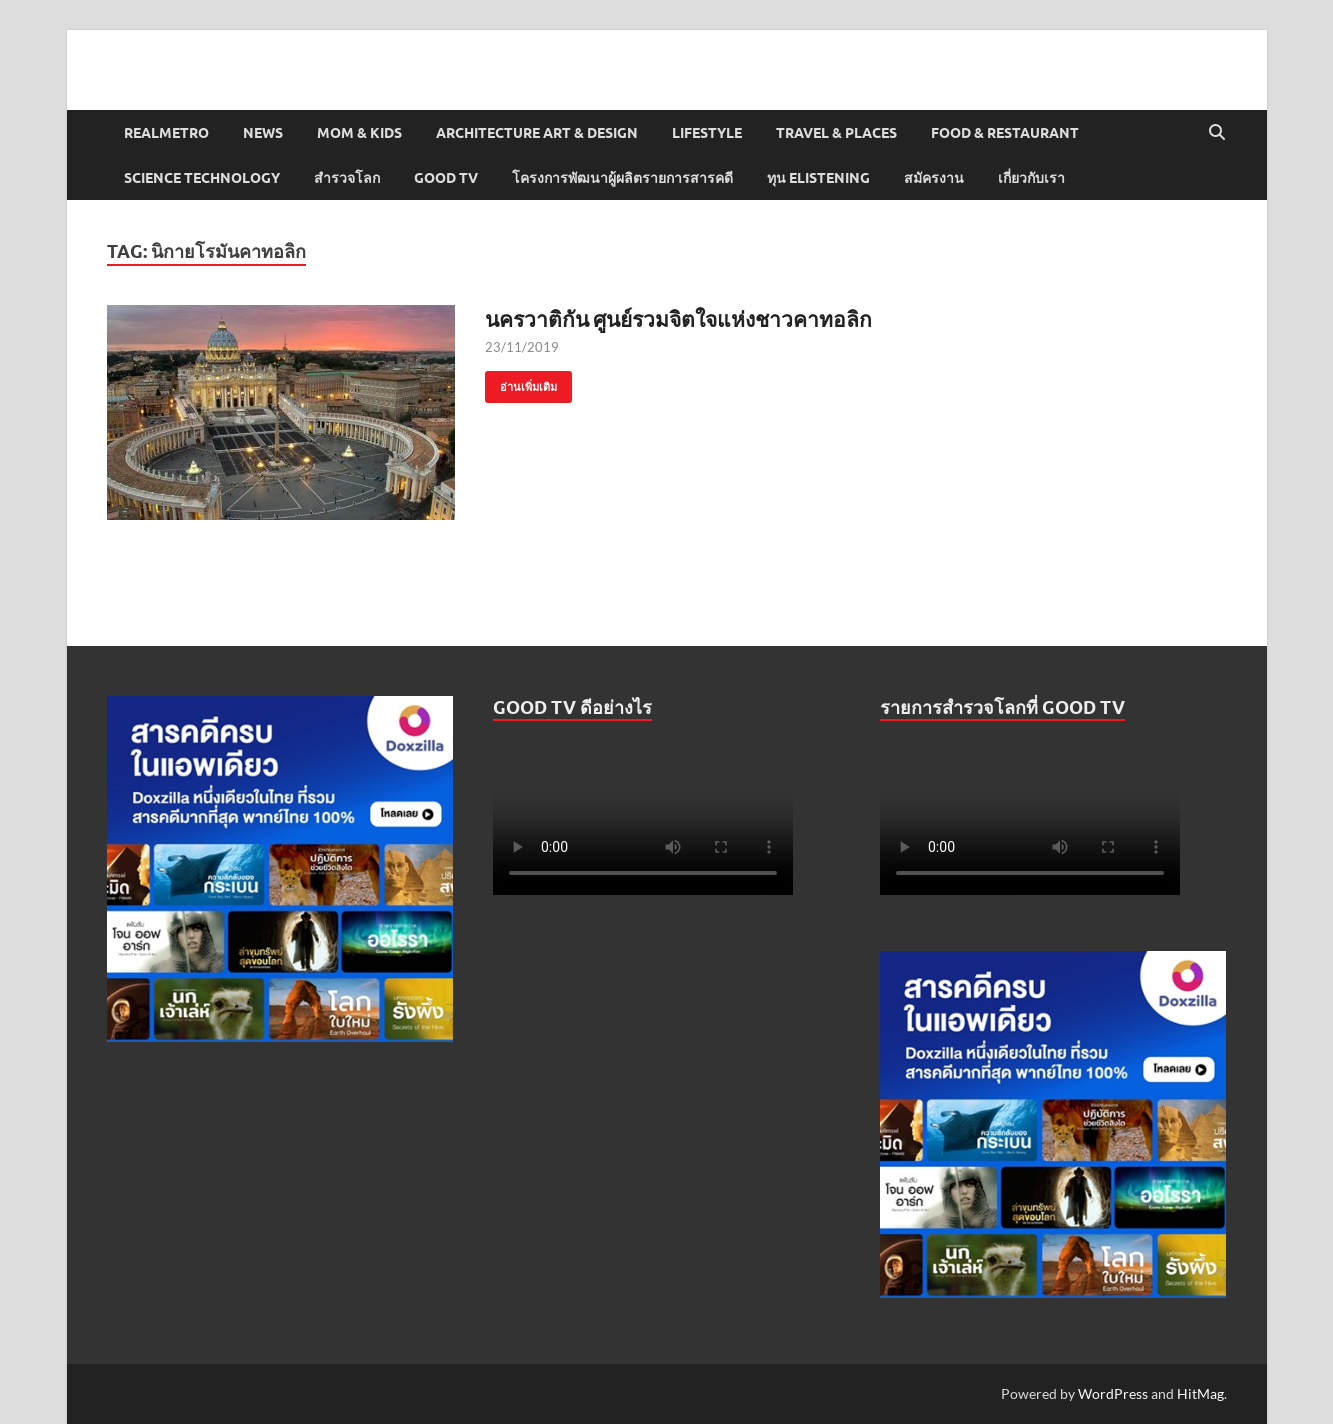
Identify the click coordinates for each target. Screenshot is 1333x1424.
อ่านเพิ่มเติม (521, 382)
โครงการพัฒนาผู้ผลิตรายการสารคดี (622, 178)
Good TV (446, 178)
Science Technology (202, 178)
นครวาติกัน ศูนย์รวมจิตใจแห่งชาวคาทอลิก (678, 318)
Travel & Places (836, 133)
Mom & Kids (359, 133)
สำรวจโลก (347, 178)
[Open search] (1217, 133)
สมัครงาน (934, 178)
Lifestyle (707, 133)
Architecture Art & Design (537, 133)
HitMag (1200, 1393)
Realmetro (166, 133)
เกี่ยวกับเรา (1031, 178)
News (263, 133)
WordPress (1113, 1393)
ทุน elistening (818, 178)
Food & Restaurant (1005, 133)
